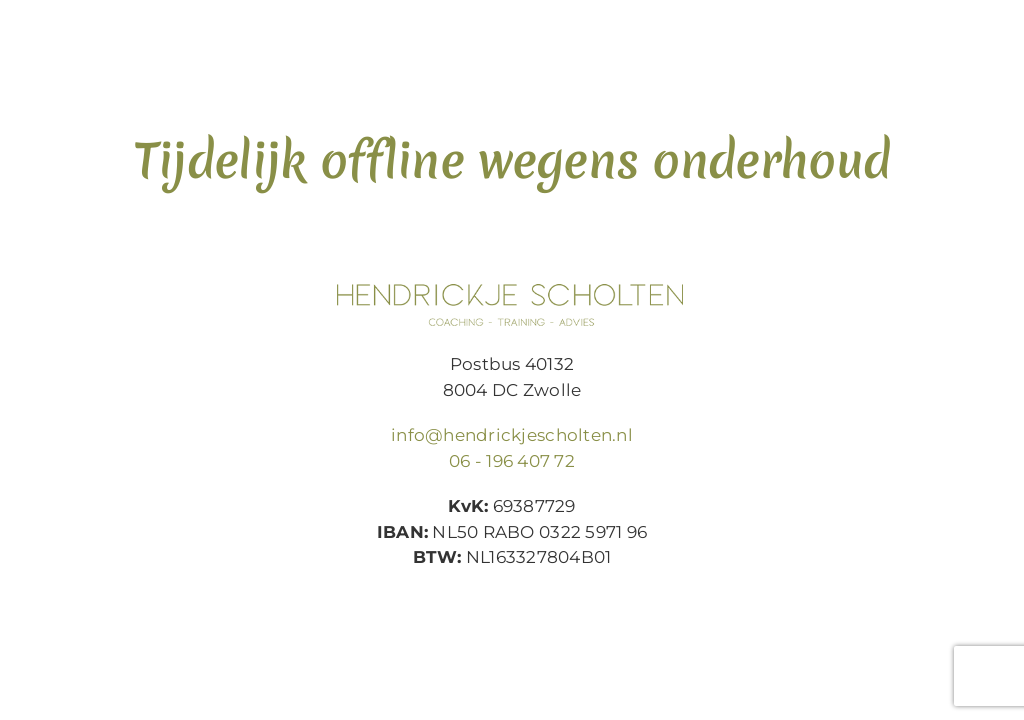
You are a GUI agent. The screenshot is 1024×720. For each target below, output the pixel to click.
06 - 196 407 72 (512, 461)
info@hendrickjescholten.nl (512, 435)
